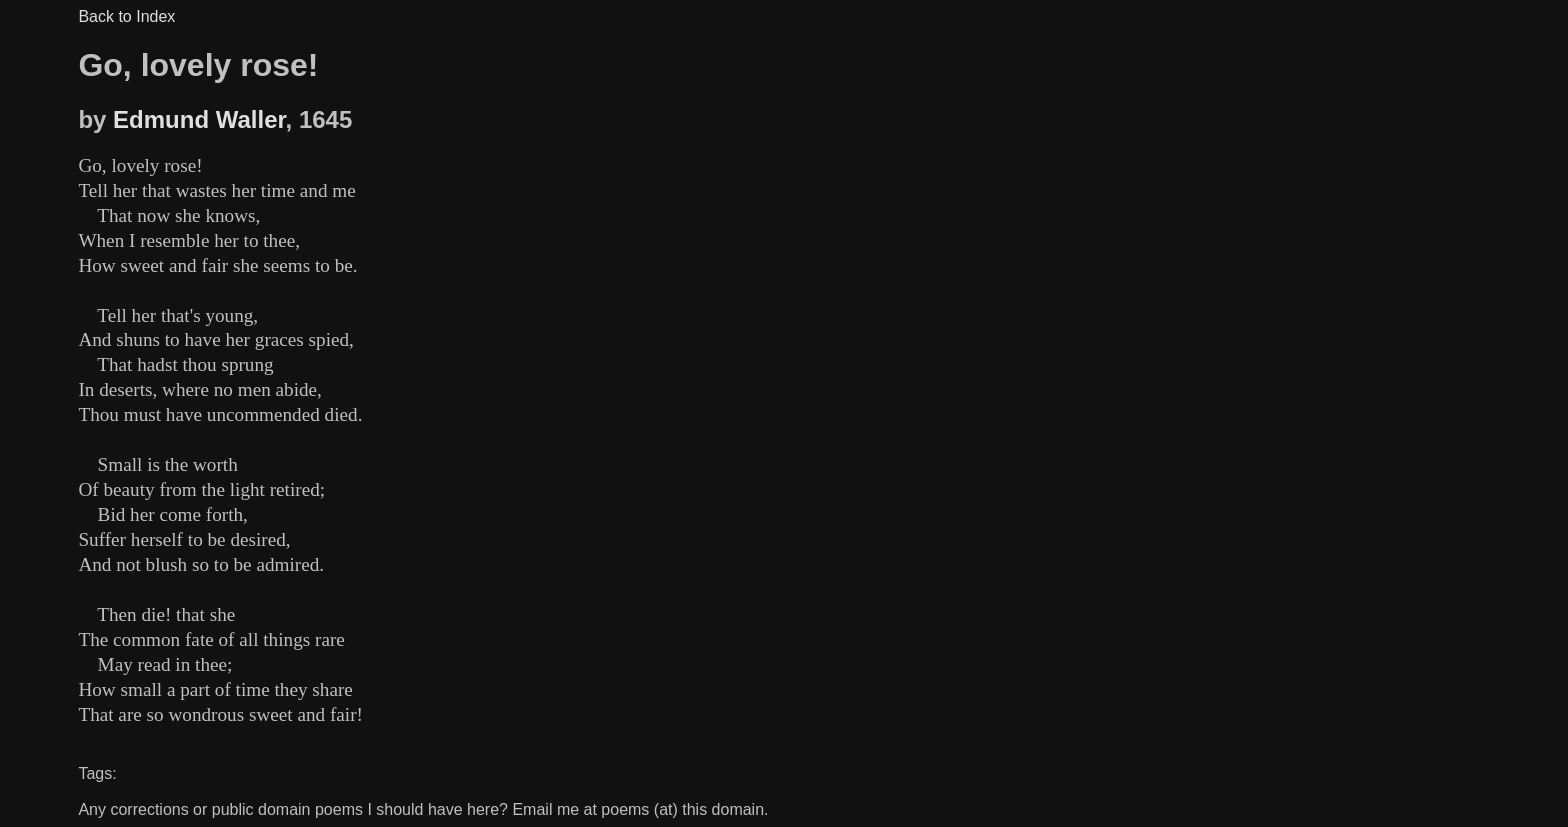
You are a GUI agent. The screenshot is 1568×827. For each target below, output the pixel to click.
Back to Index (126, 16)
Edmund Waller (199, 119)
